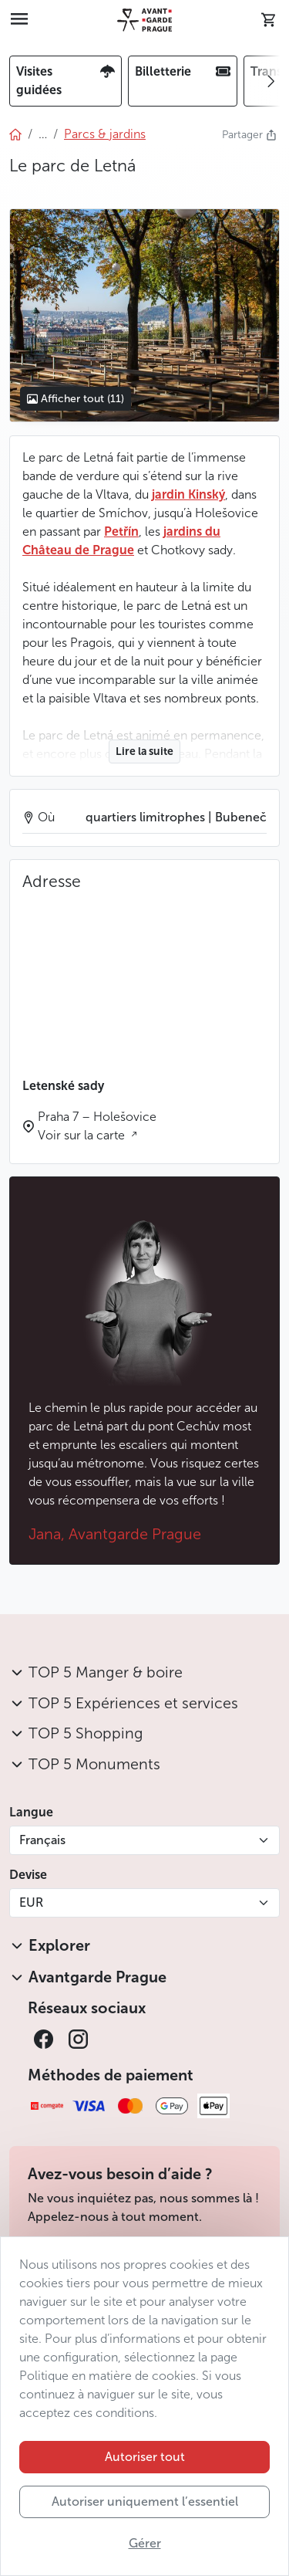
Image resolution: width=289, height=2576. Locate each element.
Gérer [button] (145, 2543)
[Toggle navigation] (19, 20)
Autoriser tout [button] (145, 2456)
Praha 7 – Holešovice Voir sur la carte (97, 1125)
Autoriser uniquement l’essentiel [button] (145, 2501)
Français (42, 1840)
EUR (31, 1902)
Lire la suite (144, 751)
